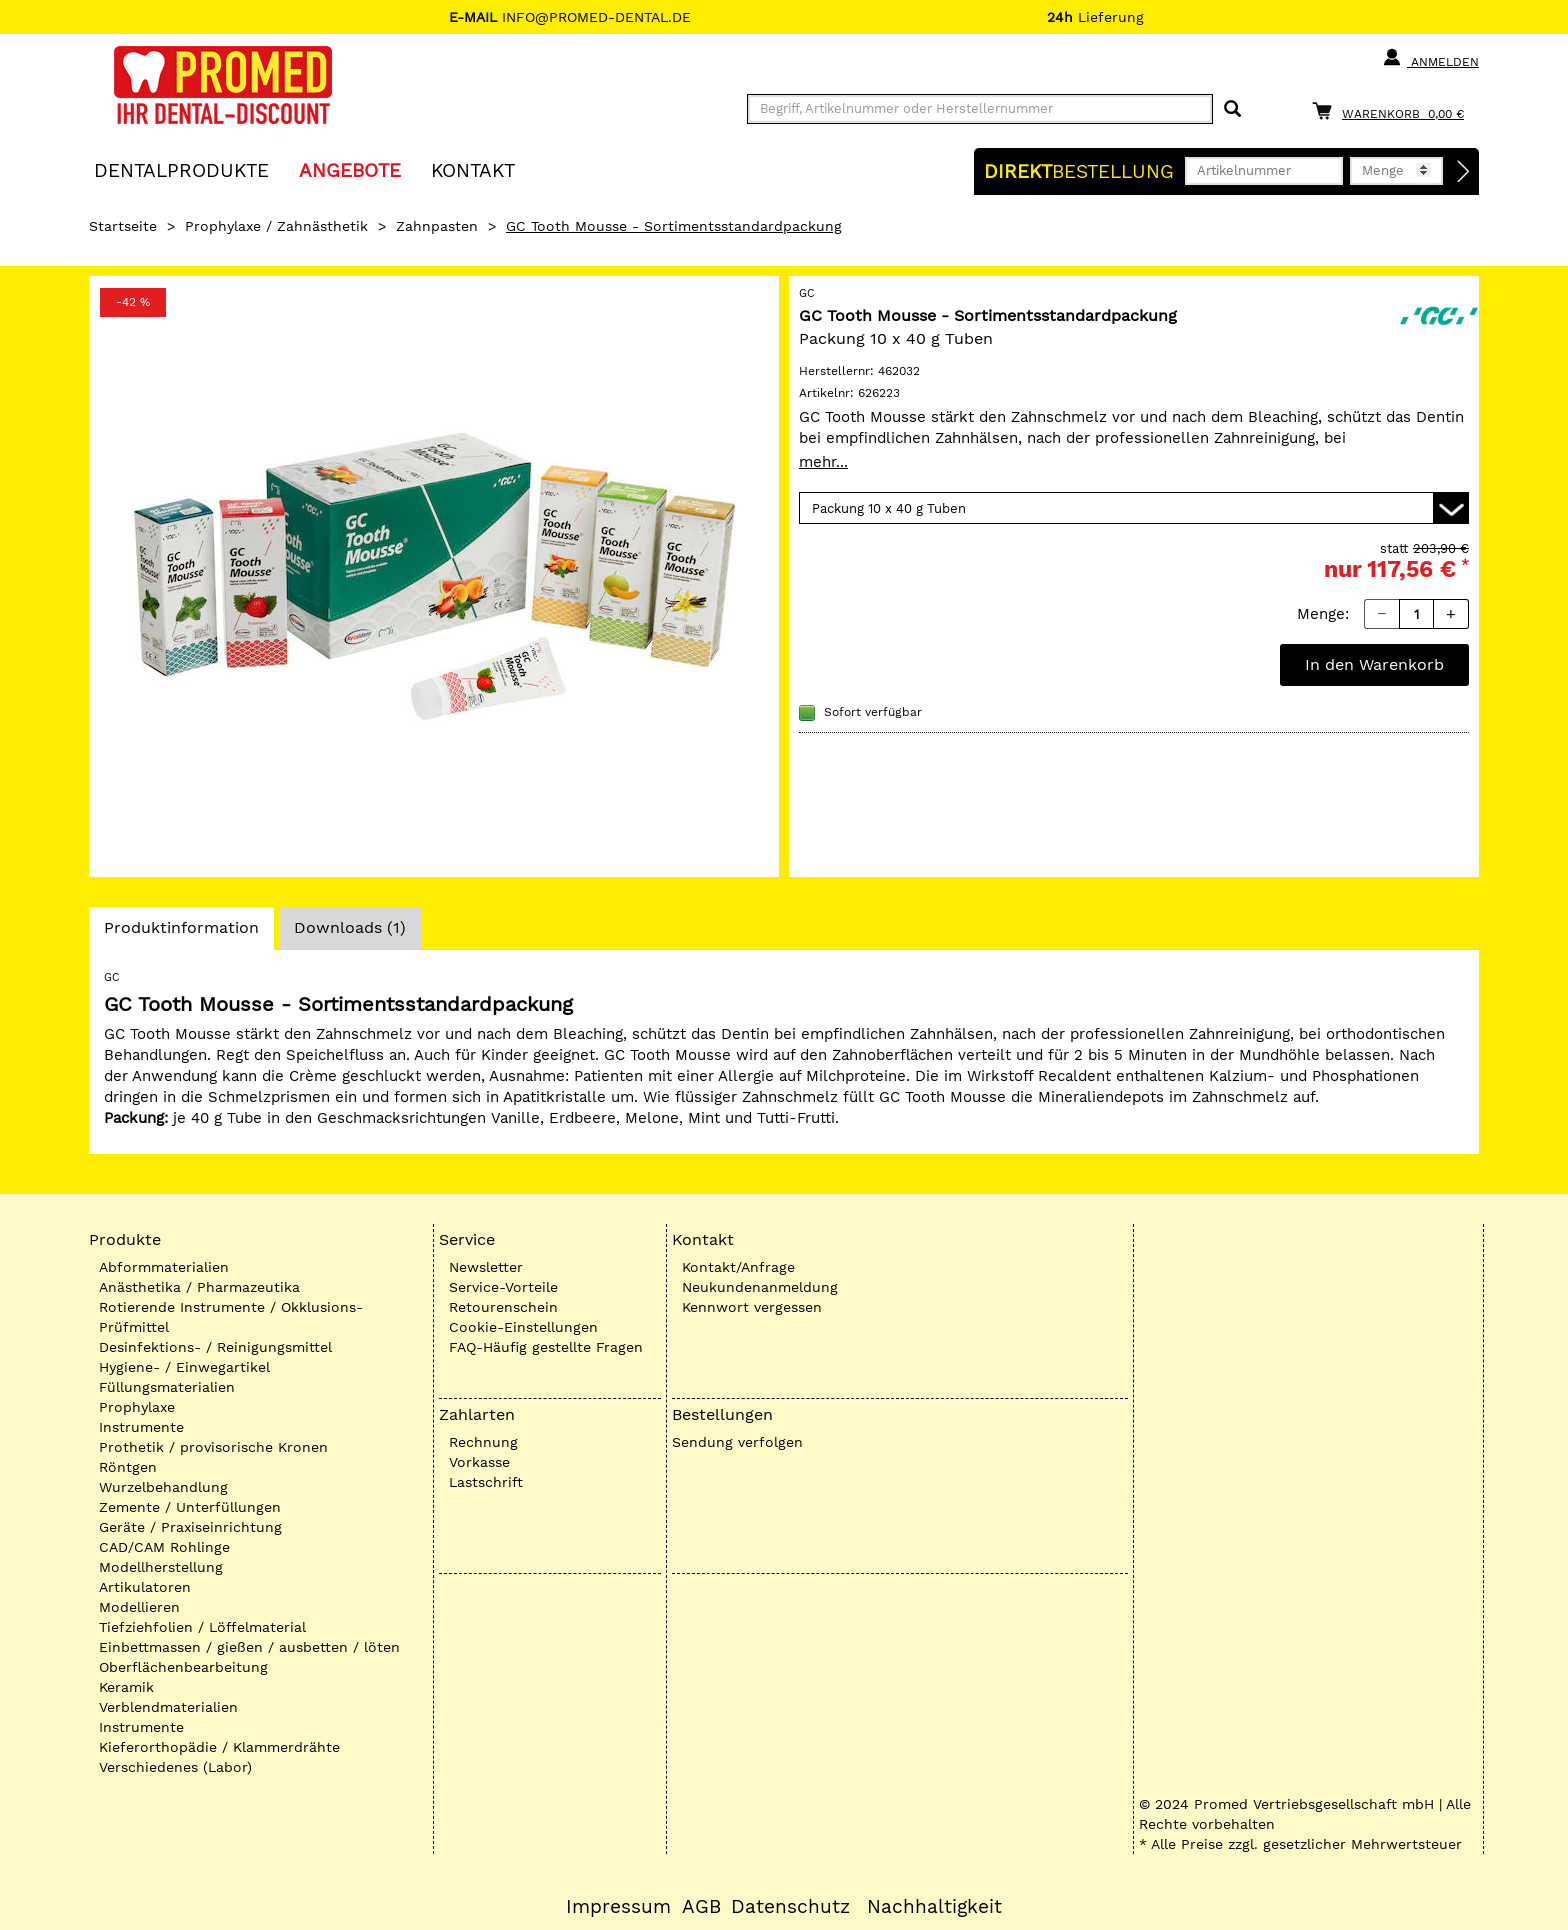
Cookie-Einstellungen (523, 1327)
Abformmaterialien (164, 1267)
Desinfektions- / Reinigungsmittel (215, 1347)
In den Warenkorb (1374, 664)
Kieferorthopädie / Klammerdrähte (219, 1747)
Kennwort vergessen (752, 1307)
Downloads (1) (350, 927)
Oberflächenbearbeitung (183, 1667)
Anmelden (1430, 58)
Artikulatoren (145, 1587)
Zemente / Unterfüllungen (190, 1507)
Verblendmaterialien (168, 1707)
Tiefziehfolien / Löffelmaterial (202, 1627)
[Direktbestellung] (1464, 172)
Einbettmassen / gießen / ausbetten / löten (249, 1647)
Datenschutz (790, 1907)
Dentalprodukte (181, 169)
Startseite (123, 226)
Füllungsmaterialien (167, 1387)
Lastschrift (486, 1482)
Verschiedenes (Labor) (175, 1767)
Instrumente (141, 1427)
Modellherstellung (161, 1567)
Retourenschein (503, 1307)
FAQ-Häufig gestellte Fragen (546, 1347)
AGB (701, 1907)
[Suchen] (1232, 109)
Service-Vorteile (503, 1287)
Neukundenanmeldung (760, 1287)
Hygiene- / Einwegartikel (184, 1367)
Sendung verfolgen (737, 1442)
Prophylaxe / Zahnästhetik (276, 226)
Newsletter (486, 1267)
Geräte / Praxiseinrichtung (190, 1527)
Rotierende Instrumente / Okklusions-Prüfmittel (231, 1317)
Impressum (618, 1907)
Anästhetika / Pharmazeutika (199, 1287)
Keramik (126, 1687)
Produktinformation (181, 933)
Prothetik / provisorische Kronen (213, 1447)
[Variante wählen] (1134, 508)
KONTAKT (473, 169)
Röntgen (128, 1467)
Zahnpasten (437, 226)
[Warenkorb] (1393, 110)
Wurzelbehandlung (163, 1487)
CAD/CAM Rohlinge (164, 1547)
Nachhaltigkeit (934, 1907)
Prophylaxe (137, 1407)
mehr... (823, 462)
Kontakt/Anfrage (738, 1267)
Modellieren (139, 1607)
